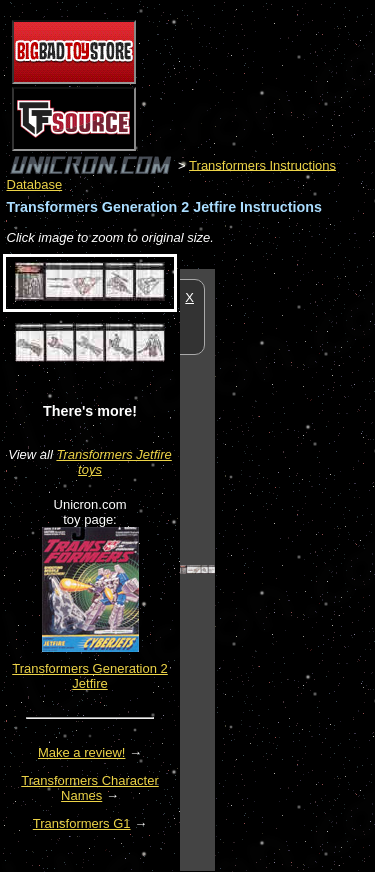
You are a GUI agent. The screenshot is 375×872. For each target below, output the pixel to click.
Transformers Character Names (90, 788)
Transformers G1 (82, 823)
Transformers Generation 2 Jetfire (90, 676)
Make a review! (81, 752)
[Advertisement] (295, 569)
